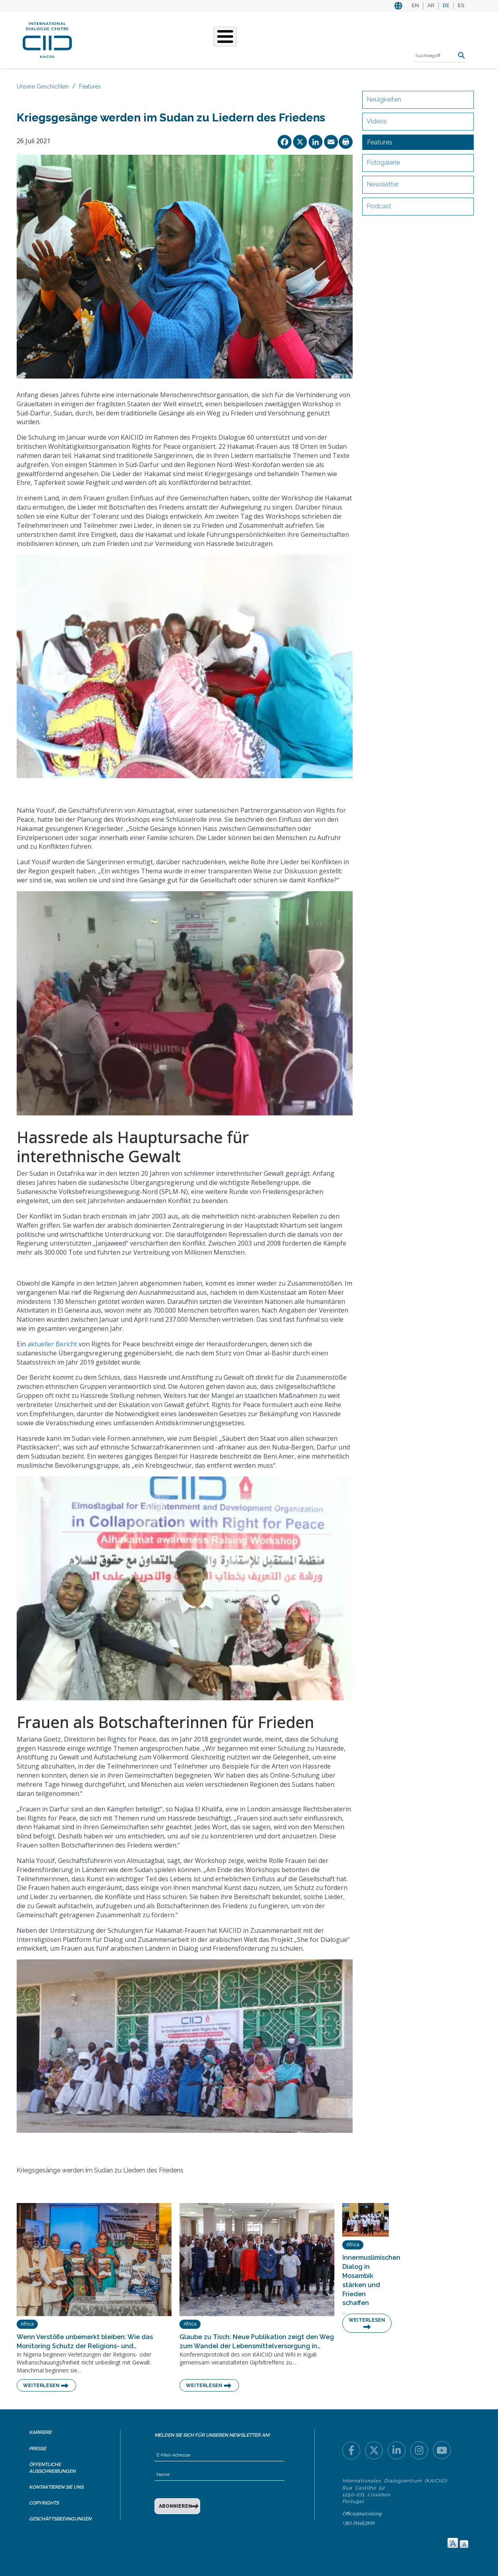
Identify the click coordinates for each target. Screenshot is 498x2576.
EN (415, 5)
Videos (377, 121)
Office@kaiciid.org (361, 2513)
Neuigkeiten (384, 99)
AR (430, 5)
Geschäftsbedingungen (60, 2519)
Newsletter (383, 184)
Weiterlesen (41, 2385)
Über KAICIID (107, 38)
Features (90, 86)
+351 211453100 (358, 2523)
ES (461, 5)
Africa (27, 2324)
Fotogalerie (383, 162)
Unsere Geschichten (219, 38)
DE (446, 5)
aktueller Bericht (52, 1344)
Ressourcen (350, 38)
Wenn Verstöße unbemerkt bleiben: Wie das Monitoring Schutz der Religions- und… (85, 2341)
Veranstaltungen (292, 38)
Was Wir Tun (156, 38)
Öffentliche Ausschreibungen (52, 2468)
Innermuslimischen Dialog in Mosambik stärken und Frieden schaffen (365, 2280)
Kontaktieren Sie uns (56, 2487)
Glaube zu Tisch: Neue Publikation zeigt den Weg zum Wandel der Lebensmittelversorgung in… (257, 2341)
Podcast (379, 206)
